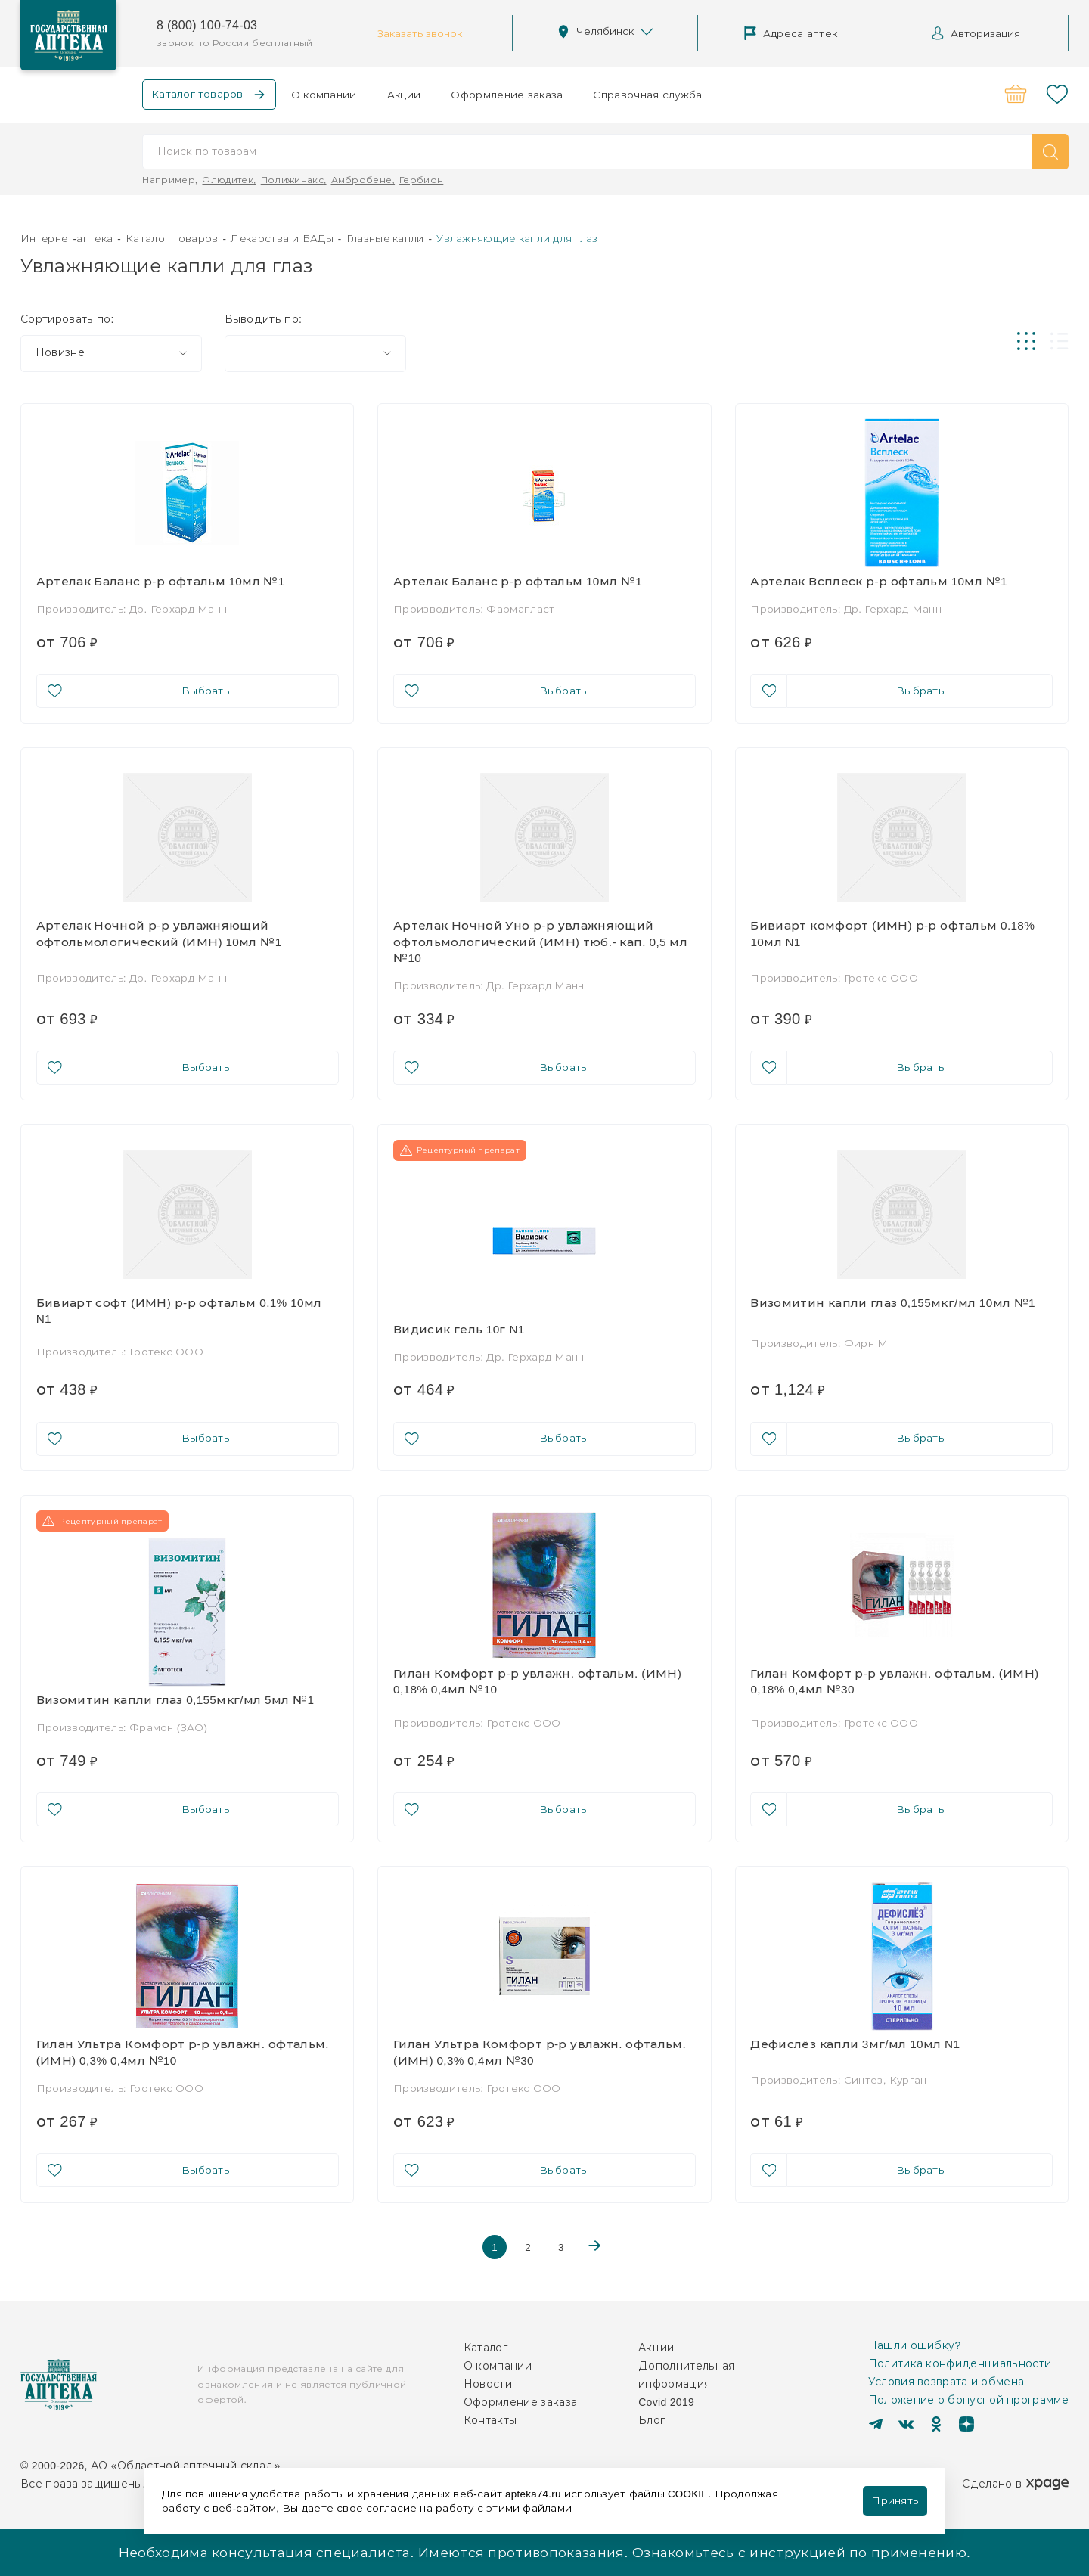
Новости (488, 2384)
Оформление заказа (507, 94)
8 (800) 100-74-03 (207, 25)
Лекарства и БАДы (282, 238)
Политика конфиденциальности (960, 2363)
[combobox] (111, 354)
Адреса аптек (790, 33)
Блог (651, 2420)
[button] (1050, 152)
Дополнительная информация (686, 2375)
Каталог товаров (172, 238)
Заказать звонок (419, 33)
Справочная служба (647, 94)
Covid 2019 (666, 2402)
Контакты (490, 2420)
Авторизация (975, 33)
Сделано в (1015, 2484)
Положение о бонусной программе (968, 2400)
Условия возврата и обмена (946, 2381)
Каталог (485, 2347)
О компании (324, 94)
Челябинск (605, 32)
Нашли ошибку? (914, 2345)
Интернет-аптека (66, 238)
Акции (404, 94)
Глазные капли (385, 238)
